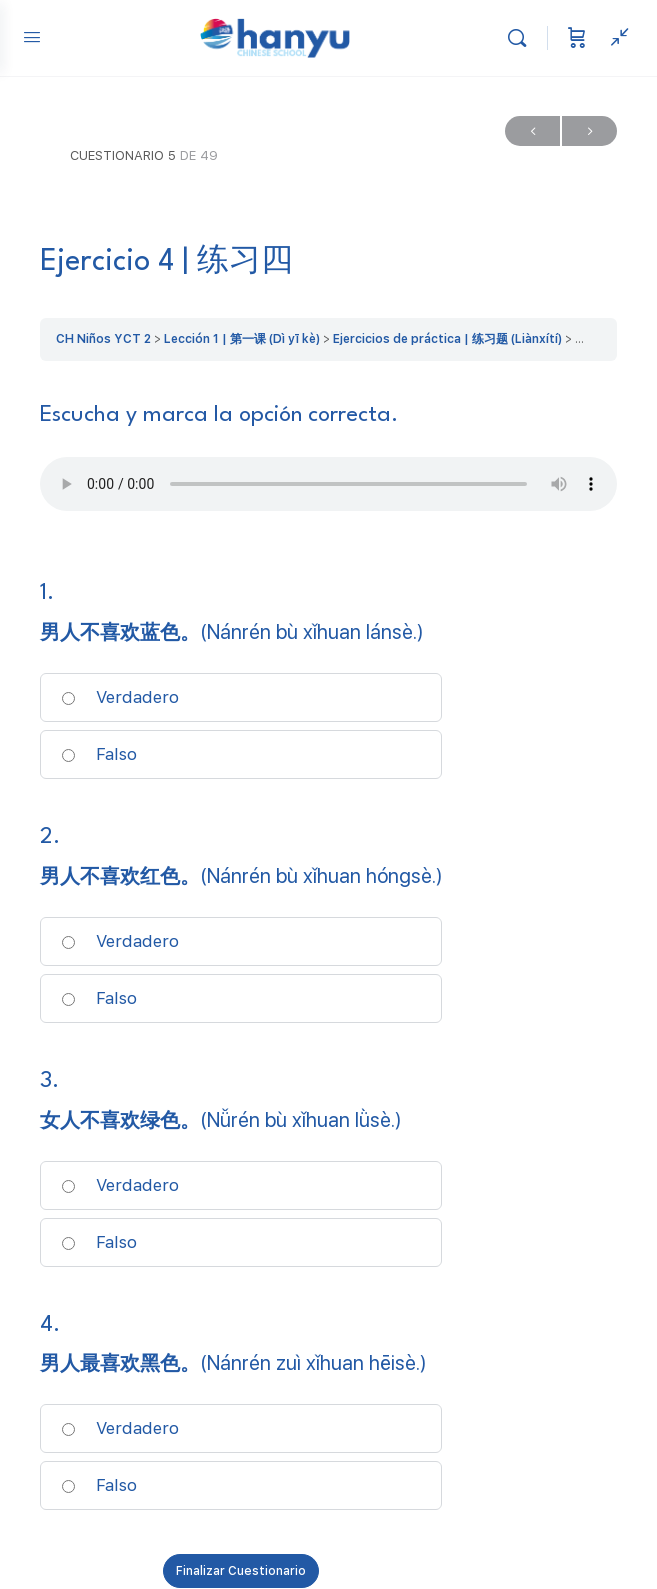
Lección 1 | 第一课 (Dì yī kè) (242, 339)
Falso (99, 754)
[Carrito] (577, 38)
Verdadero (120, 697)
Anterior (532, 131)
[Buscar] (522, 38)
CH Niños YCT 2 (103, 339)
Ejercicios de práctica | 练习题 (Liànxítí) (447, 339)
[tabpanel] (328, 460)
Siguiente (589, 131)
